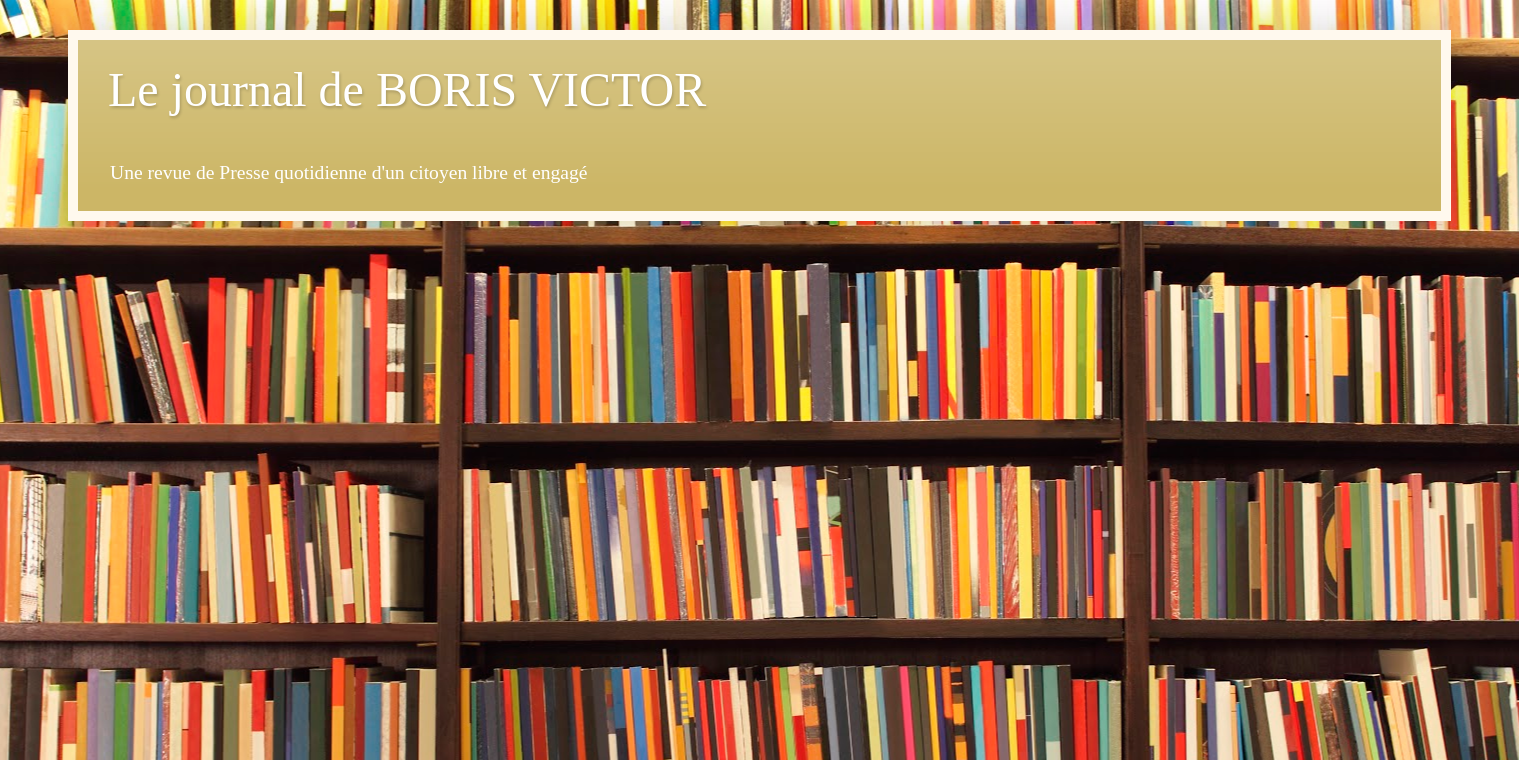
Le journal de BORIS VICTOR (407, 89)
